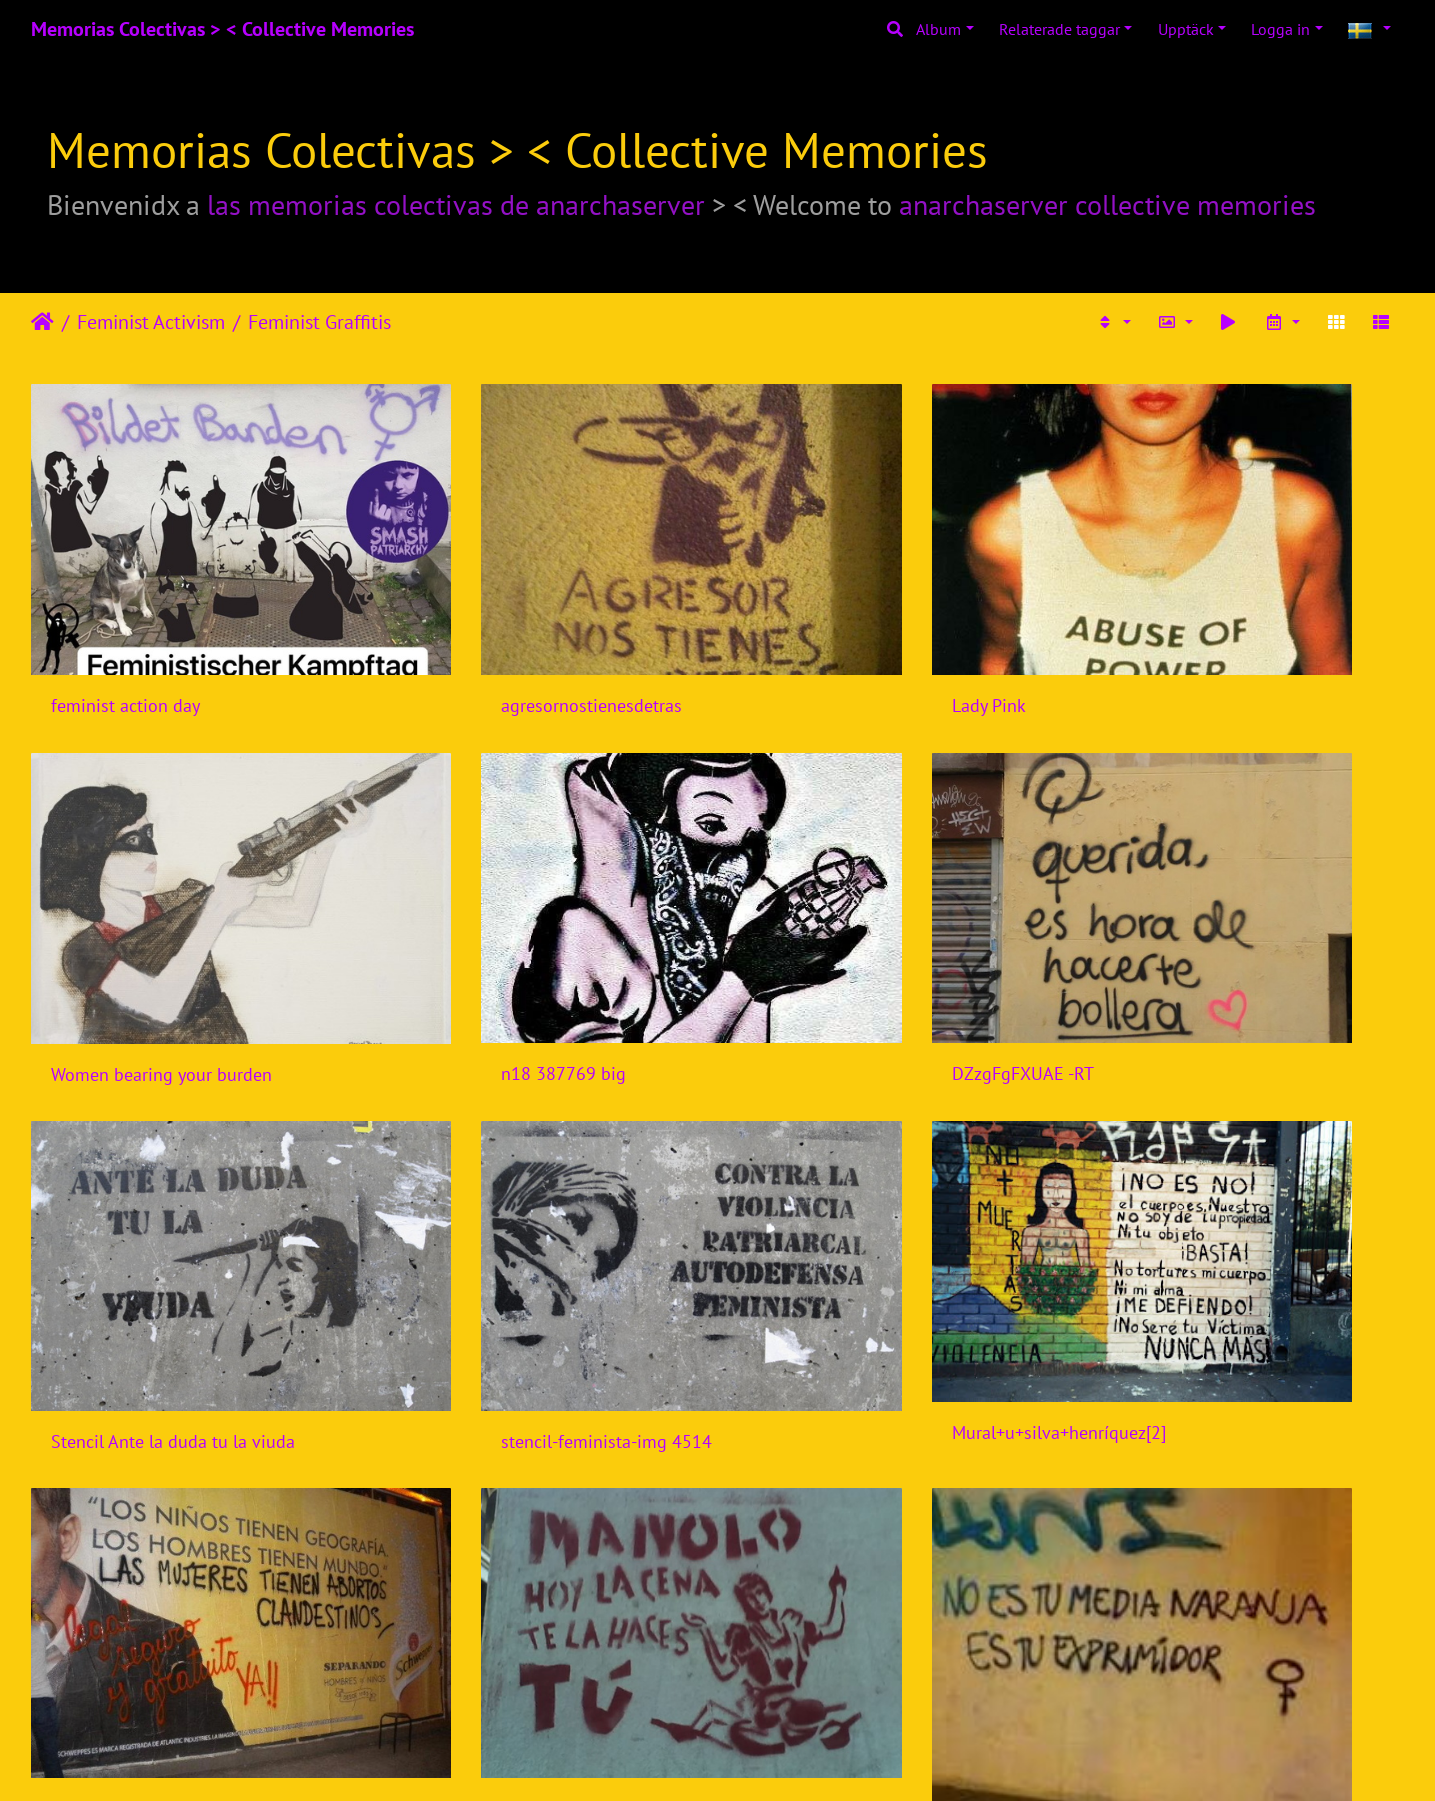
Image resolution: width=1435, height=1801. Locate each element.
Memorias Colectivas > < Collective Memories (222, 29)
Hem (42, 322)
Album (938, 29)
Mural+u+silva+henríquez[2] (158, 1227)
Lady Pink (790, 636)
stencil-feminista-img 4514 (1208, 935)
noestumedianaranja (1182, 1280)
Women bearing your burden (1213, 636)
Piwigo (755, 1759)
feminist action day (125, 636)
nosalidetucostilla (471, 1579)
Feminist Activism (151, 322)
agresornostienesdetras (492, 636)
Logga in (1280, 29)
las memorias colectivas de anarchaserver (456, 204)
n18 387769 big (113, 935)
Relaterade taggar (1059, 29)
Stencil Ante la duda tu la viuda (875, 935)
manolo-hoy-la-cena (830, 1234)
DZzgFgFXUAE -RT (473, 935)
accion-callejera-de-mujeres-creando (893, 1580)
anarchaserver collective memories (1107, 204)
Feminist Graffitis (319, 322)
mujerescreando (113, 1580)
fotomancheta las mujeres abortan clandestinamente (542, 1234)
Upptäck (1186, 29)
